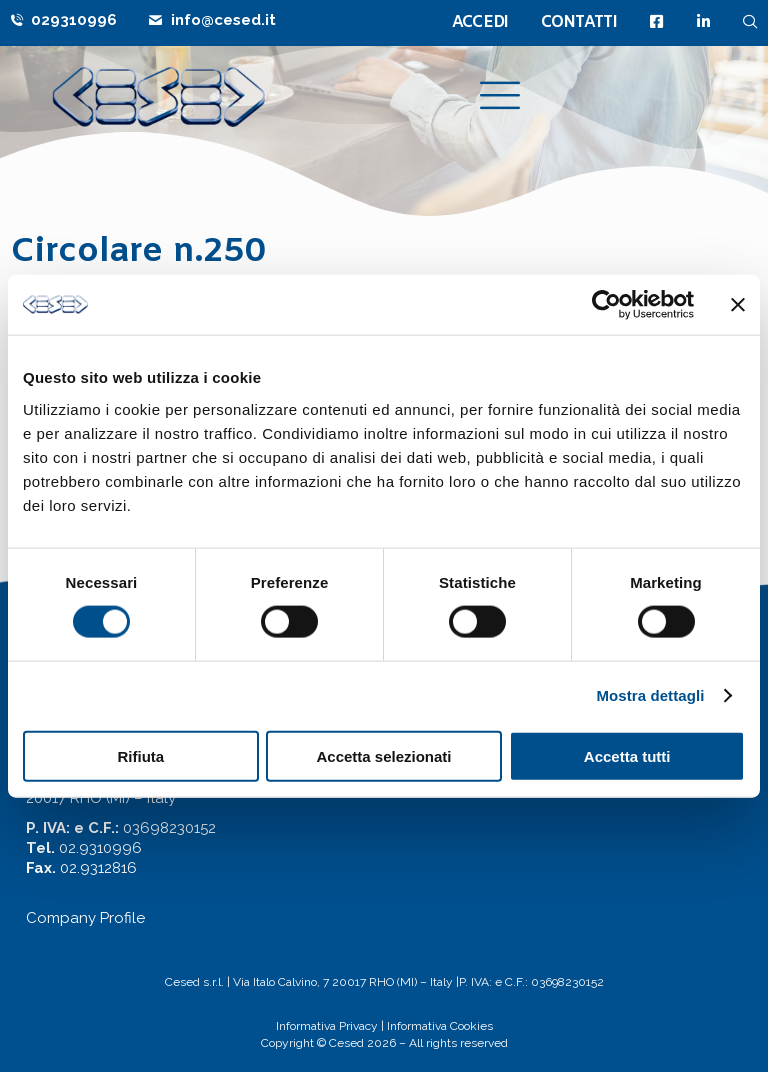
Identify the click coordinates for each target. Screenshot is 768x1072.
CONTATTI (579, 22)
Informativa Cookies (440, 1026)
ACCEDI (480, 22)
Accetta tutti (627, 755)
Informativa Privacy (327, 1026)
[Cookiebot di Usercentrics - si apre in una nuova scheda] (606, 305)
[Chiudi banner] (738, 305)
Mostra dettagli (650, 695)
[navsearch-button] (750, 21)
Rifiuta (140, 755)
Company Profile (85, 918)
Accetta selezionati (383, 755)
